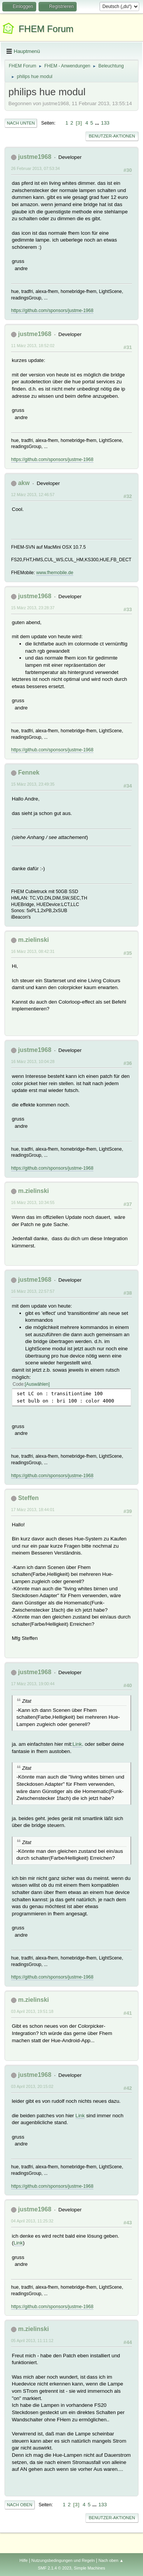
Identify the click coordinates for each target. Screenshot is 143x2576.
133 (105, 123)
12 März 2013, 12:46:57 (33, 494)
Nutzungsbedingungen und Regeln (63, 2560)
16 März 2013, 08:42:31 (33, 951)
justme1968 (34, 157)
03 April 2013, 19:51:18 (32, 2011)
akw (23, 483)
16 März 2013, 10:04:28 (33, 1061)
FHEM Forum (46, 29)
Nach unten (21, 123)
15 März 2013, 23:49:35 (33, 784)
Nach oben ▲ (111, 2560)
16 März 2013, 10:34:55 (33, 1202)
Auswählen (37, 1384)
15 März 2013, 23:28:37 (33, 607)
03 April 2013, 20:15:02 (32, 2086)
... (98, 123)
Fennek (28, 772)
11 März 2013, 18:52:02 (33, 345)
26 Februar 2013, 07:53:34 (35, 168)
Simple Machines (89, 2568)
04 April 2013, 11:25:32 (32, 2221)
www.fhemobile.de (54, 572)
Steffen (28, 1498)
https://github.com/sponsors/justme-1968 (52, 310)
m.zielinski (33, 940)
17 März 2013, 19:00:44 (33, 1683)
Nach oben (19, 2504)
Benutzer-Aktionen (112, 136)
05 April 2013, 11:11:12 (32, 2340)
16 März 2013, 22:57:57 (33, 1291)
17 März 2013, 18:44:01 (33, 1509)
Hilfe (23, 2560)
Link (77, 1744)
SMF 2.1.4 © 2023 (54, 2568)
